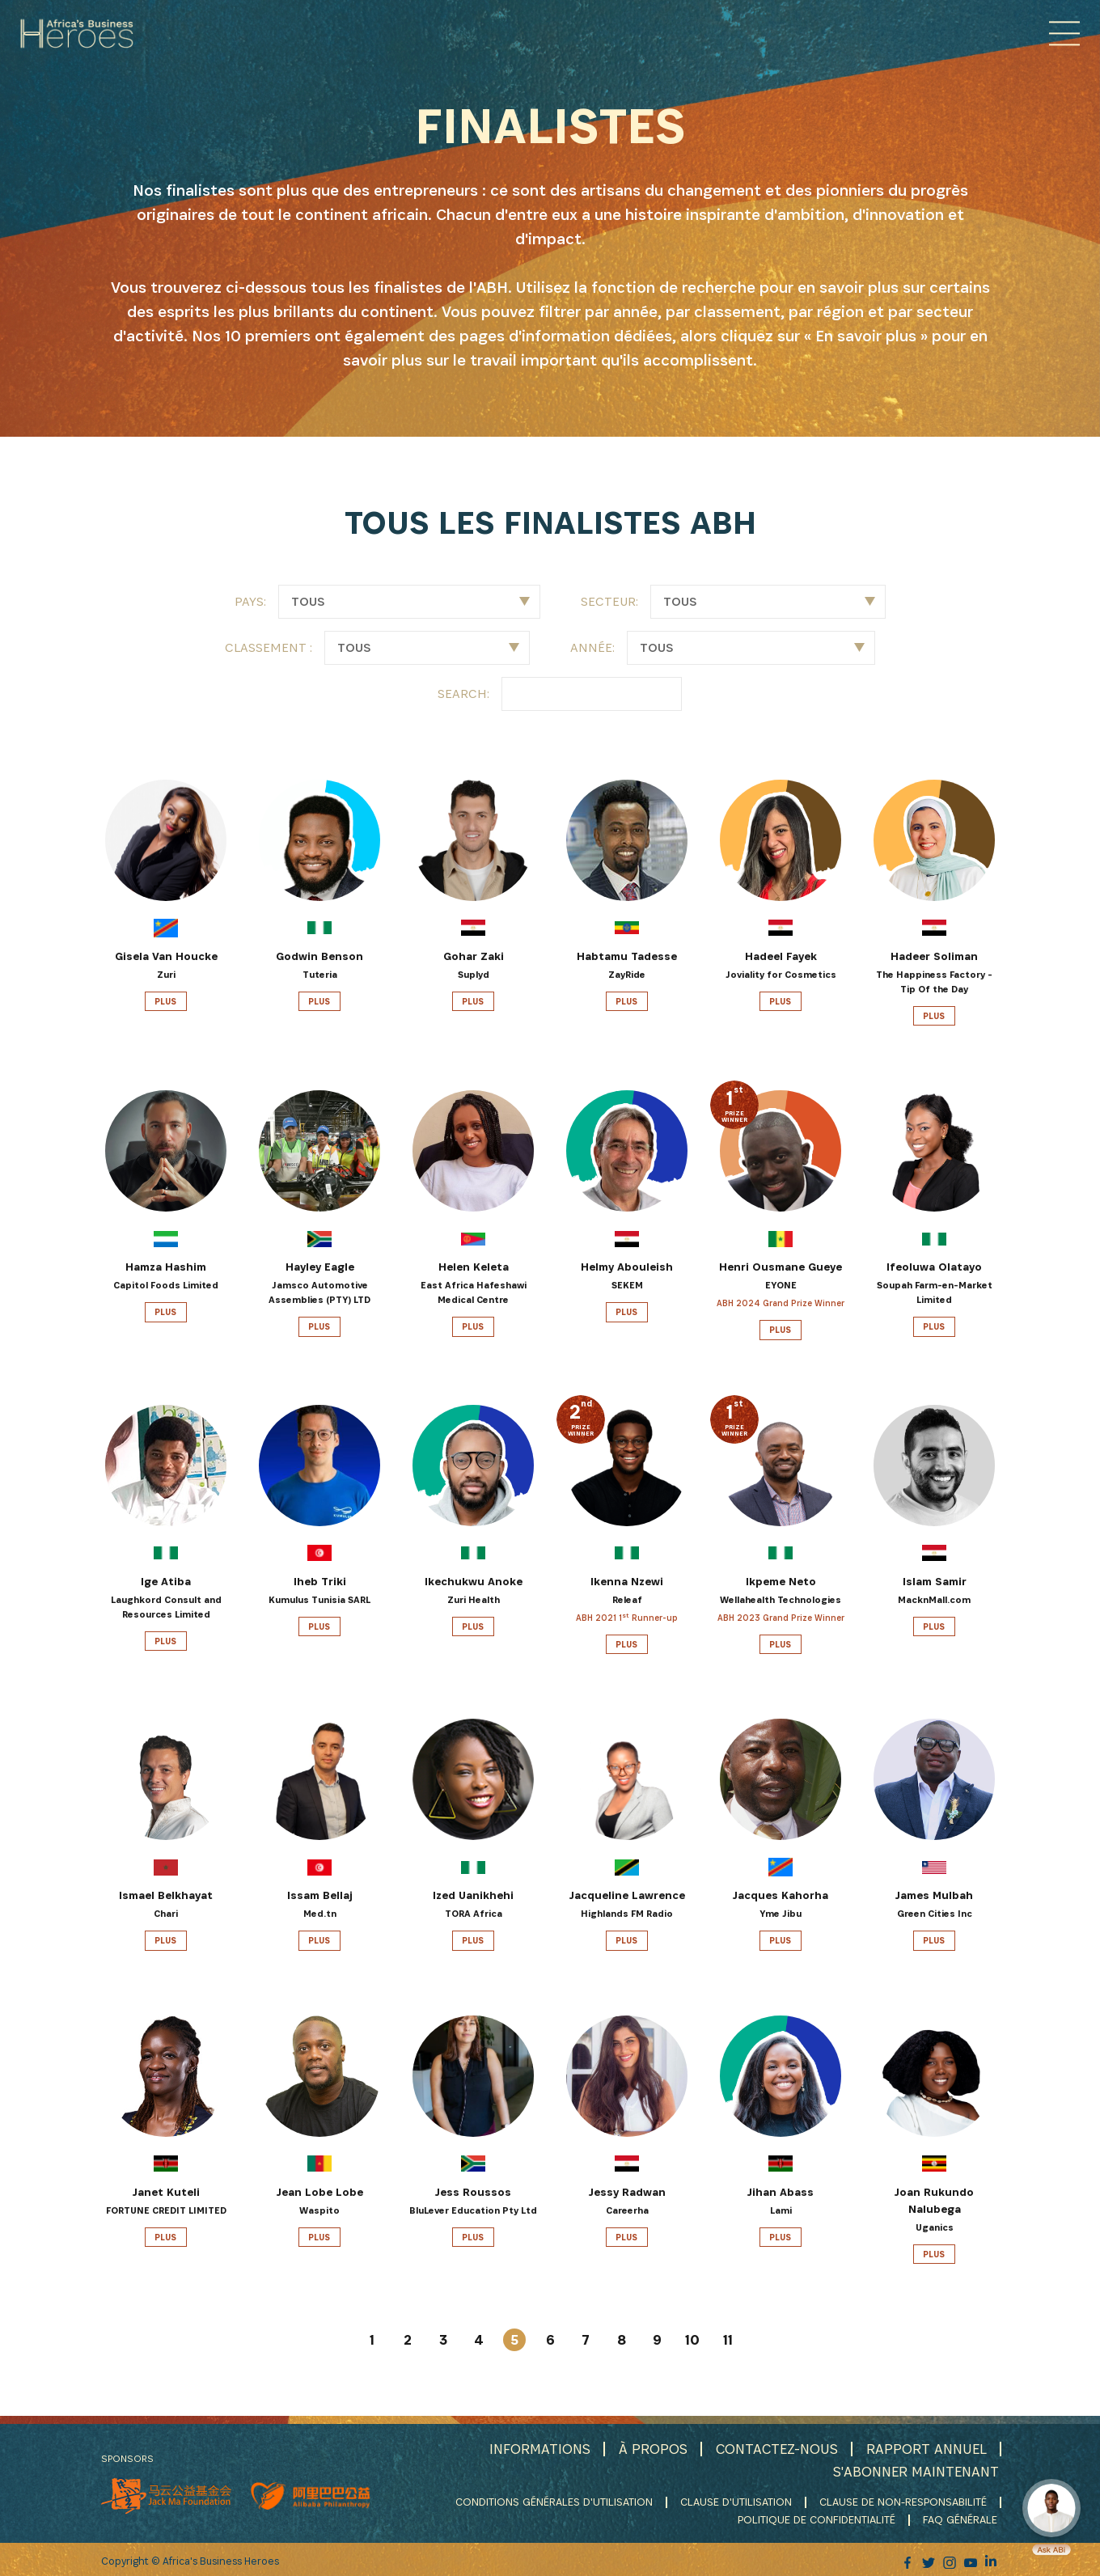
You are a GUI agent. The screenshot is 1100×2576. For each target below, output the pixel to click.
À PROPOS (650, 2448)
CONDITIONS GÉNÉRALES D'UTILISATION (554, 2501)
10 (692, 2340)
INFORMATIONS (536, 2448)
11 (728, 2340)
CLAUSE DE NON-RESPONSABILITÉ (903, 2501)
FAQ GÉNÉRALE (961, 2517)
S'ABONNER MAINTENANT (915, 2470)
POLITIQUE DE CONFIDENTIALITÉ (818, 2517)
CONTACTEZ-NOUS (775, 2448)
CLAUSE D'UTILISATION (736, 2501)
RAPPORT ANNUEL (926, 2448)
